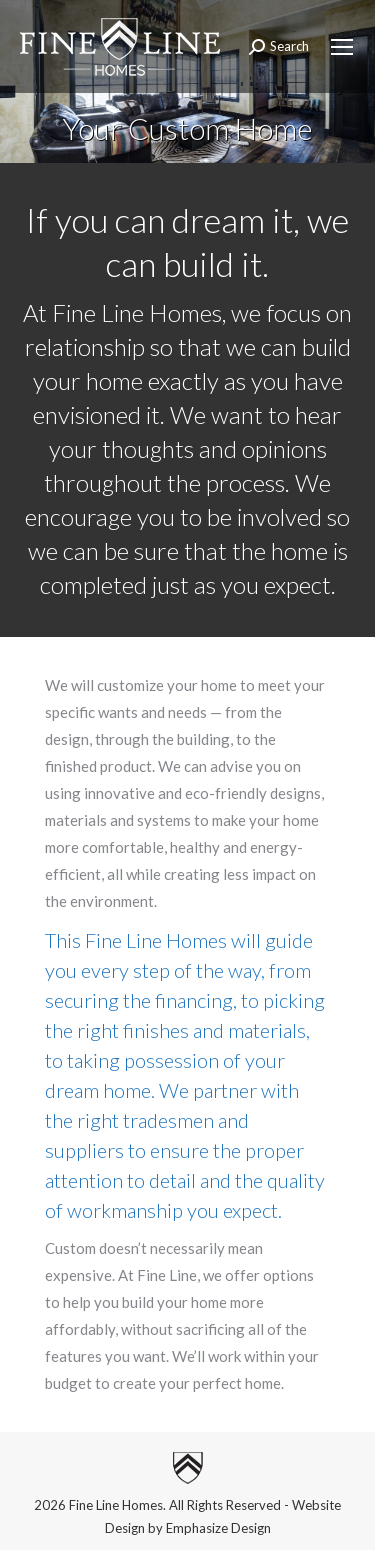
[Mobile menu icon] (342, 47)
